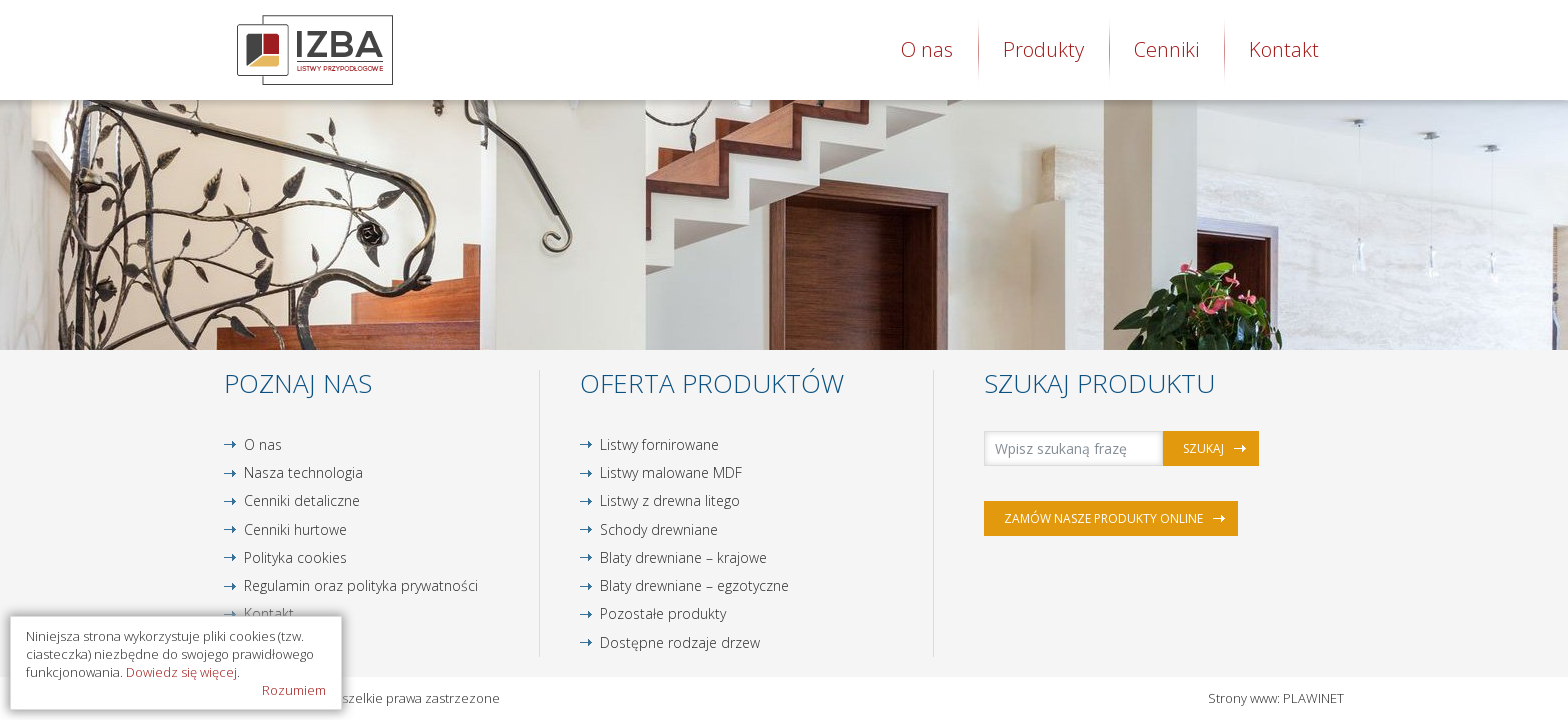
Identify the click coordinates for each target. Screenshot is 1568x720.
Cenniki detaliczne (302, 500)
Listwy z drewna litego (670, 500)
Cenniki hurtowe (295, 529)
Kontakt (1284, 49)
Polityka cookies (295, 557)
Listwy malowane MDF (671, 472)
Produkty (1043, 49)
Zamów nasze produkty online (1103, 518)
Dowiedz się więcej (181, 672)
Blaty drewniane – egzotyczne (694, 585)
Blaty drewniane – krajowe (683, 557)
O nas (927, 49)
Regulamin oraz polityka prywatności (361, 585)
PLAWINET (1313, 698)
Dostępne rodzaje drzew (680, 642)
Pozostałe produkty (663, 613)
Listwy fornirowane (659, 444)
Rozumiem (294, 690)
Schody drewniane (659, 529)
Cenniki (1166, 49)
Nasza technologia (303, 472)
